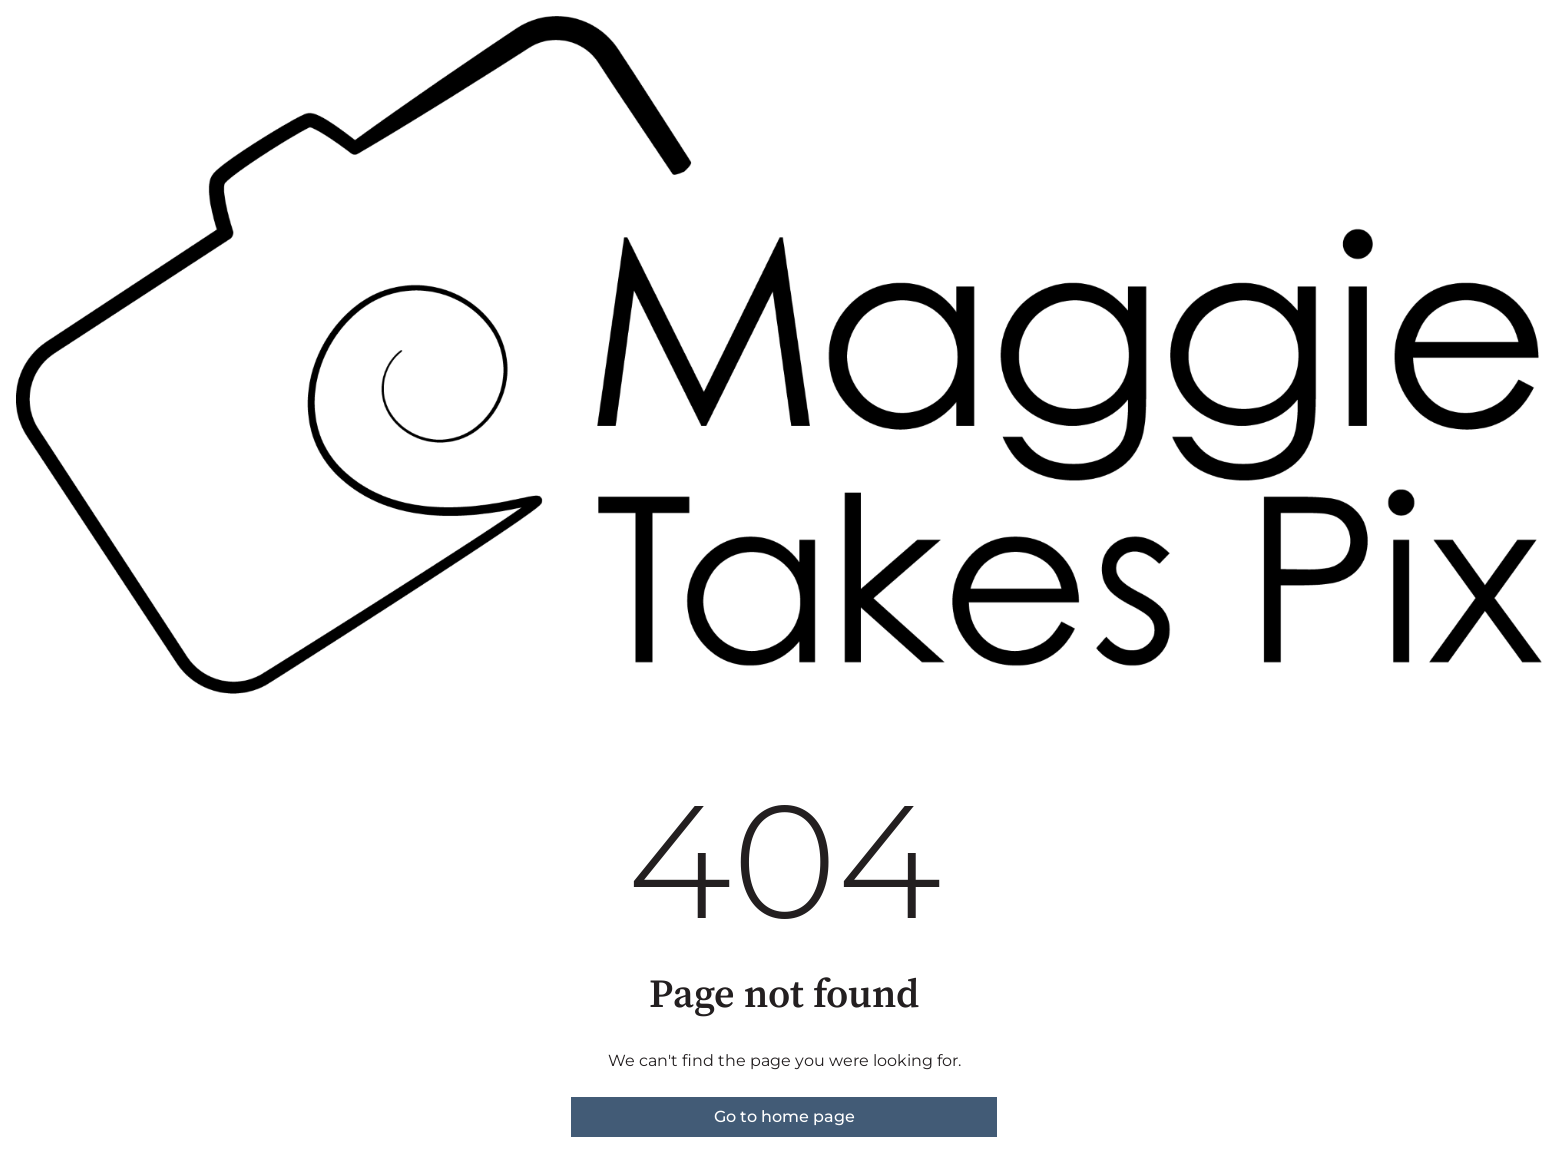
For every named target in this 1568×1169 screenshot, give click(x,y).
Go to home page (784, 1116)
